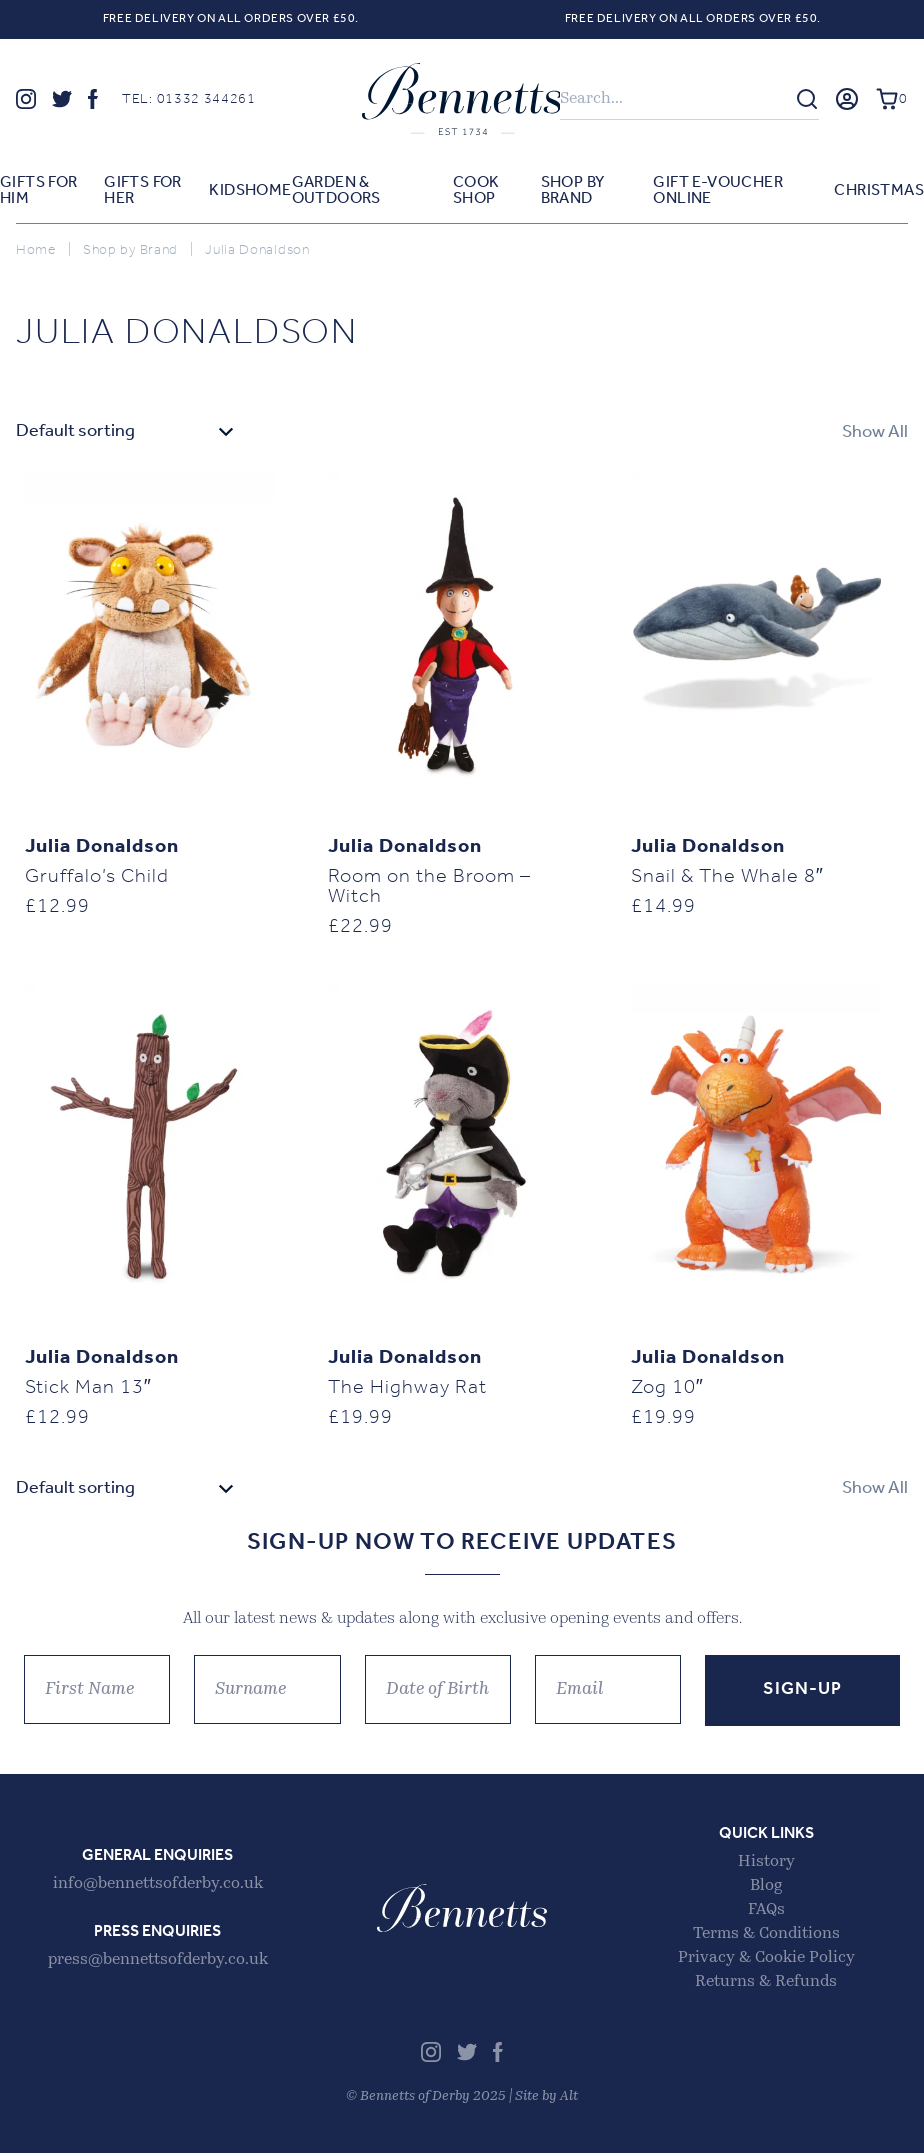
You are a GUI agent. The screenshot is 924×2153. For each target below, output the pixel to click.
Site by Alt (546, 2096)
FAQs (766, 1910)
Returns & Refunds (766, 1982)
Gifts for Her (143, 191)
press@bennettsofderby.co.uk (158, 1960)
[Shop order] (126, 432)
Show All (875, 432)
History (766, 1862)
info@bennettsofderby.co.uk (158, 1884)
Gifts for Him (39, 191)
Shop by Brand (573, 191)
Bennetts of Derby (462, 99)
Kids (227, 191)
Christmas (879, 191)
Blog (766, 1886)
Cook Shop (476, 191)
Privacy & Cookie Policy (766, 1958)
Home (268, 191)
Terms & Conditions (766, 1934)
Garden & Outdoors (336, 191)
